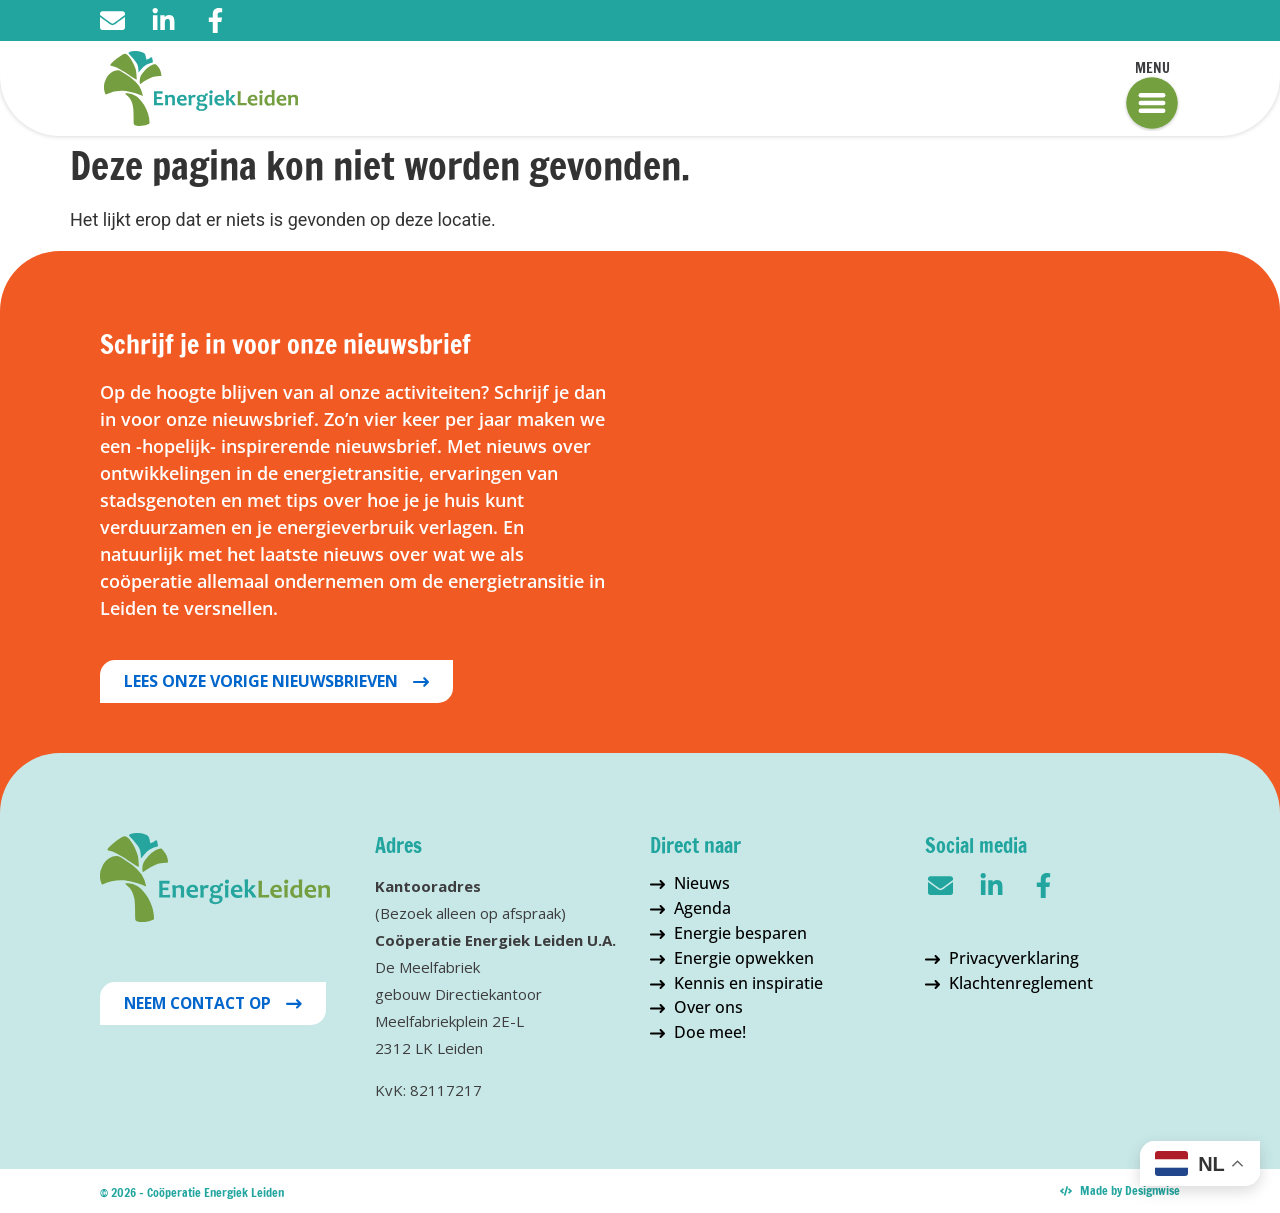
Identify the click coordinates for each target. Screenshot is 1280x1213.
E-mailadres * (720, 344)
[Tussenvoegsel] (820, 508)
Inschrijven (821, 626)
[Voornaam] (820, 442)
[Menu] (1152, 103)
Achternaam (714, 543)
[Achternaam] (820, 574)
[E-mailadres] (820, 375)
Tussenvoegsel (726, 477)
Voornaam (708, 410)
